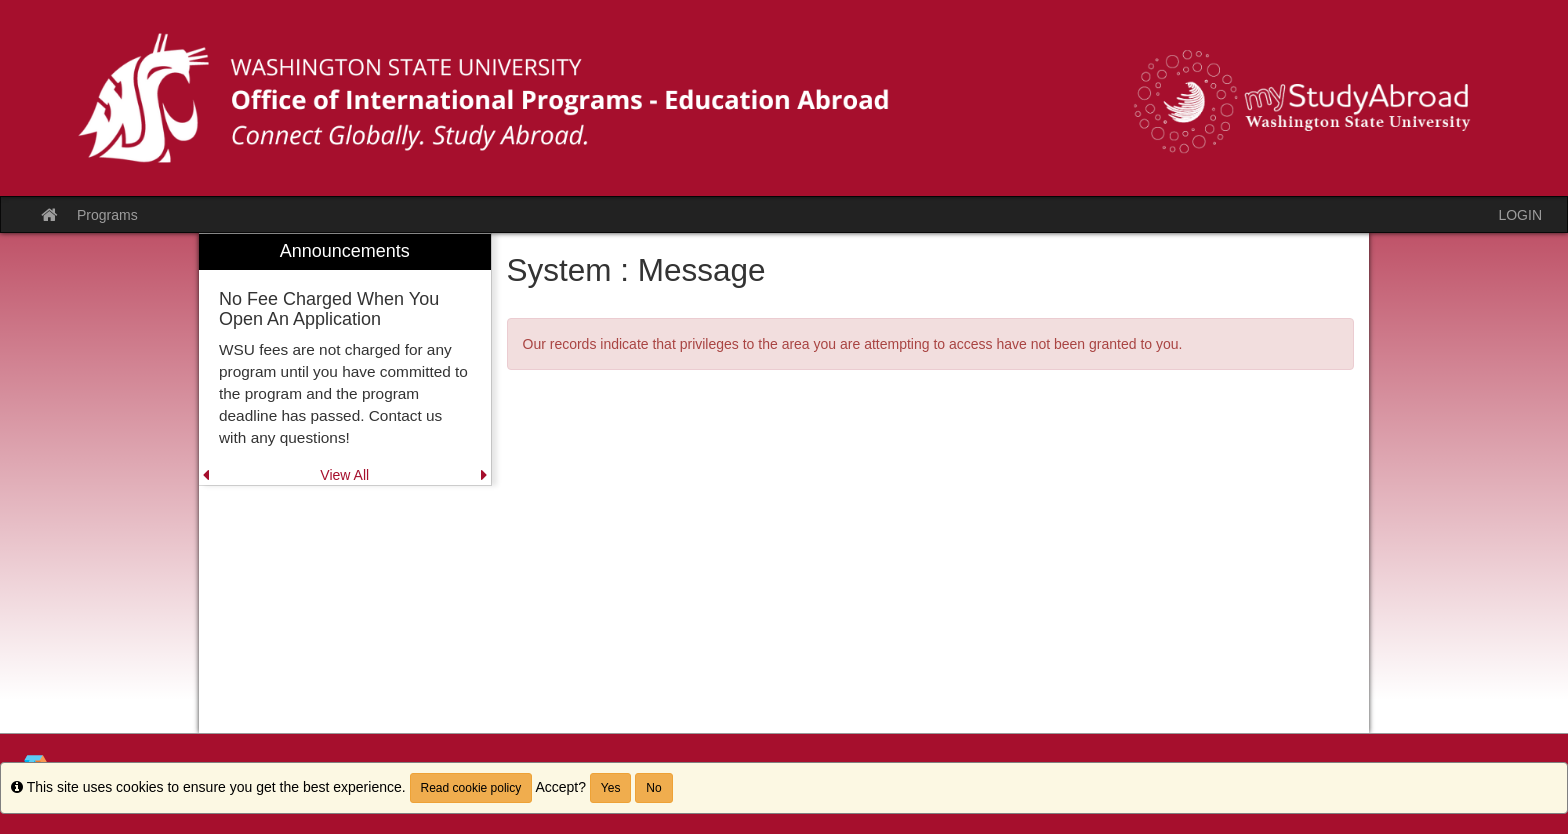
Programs (107, 215)
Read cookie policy (471, 788)
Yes (611, 788)
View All (344, 475)
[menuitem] (345, 359)
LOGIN (1520, 215)
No (653, 788)
